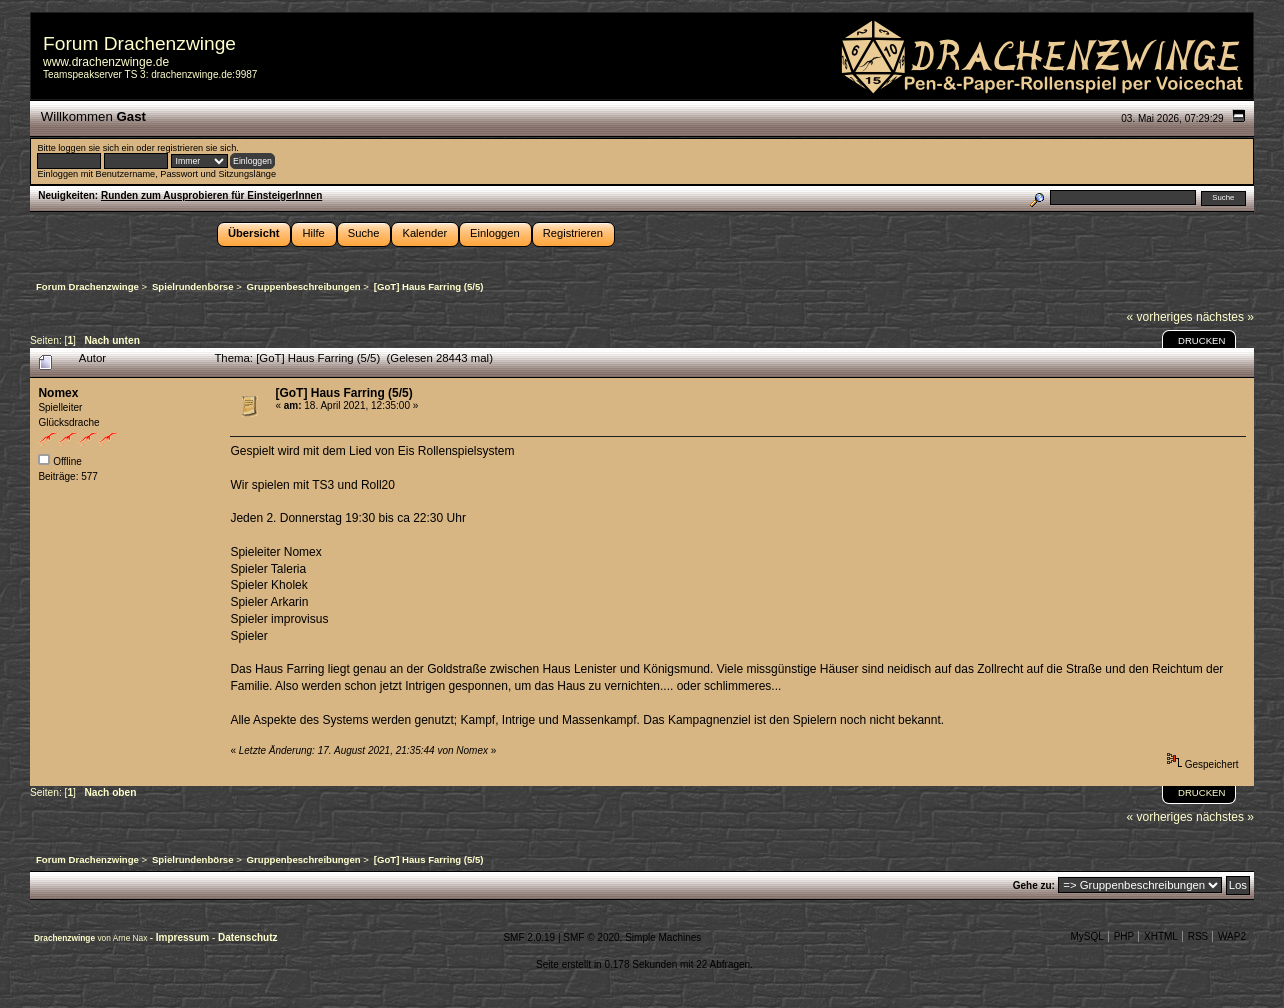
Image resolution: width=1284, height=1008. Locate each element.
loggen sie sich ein (95, 148)
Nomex (58, 393)
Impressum (184, 937)
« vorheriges (1160, 317)
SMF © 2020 (591, 937)
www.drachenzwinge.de (106, 62)
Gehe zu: (1034, 885)
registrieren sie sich (196, 148)
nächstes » (1225, 317)
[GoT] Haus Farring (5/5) (343, 393)
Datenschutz (247, 937)
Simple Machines (663, 937)
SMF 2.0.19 (529, 937)
